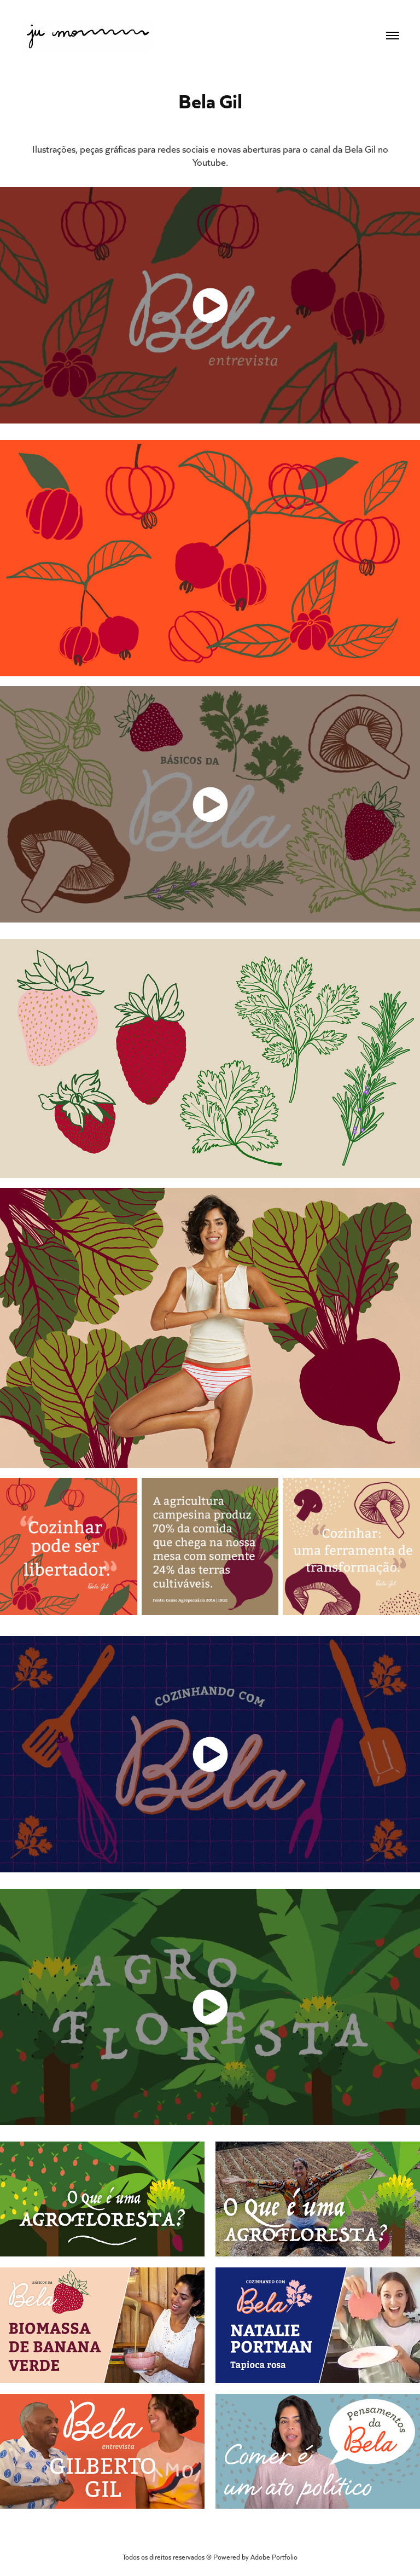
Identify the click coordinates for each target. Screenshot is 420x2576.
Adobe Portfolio (274, 2556)
